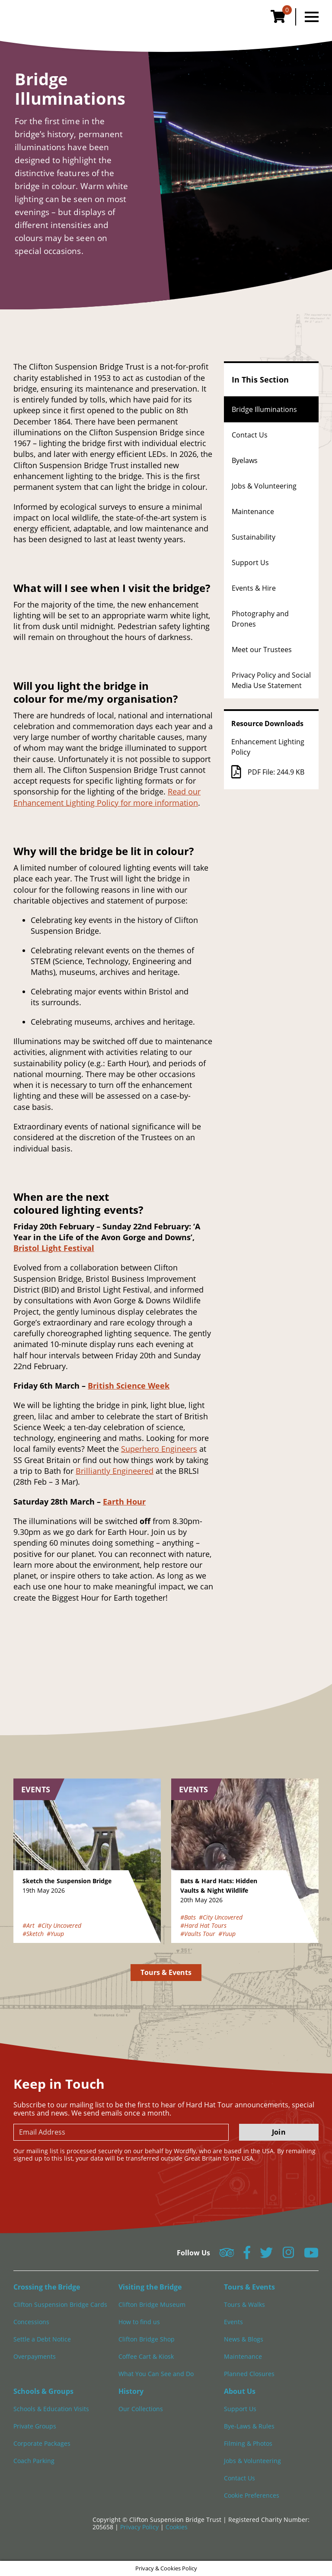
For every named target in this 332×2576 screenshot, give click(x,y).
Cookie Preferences (251, 2495)
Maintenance (253, 511)
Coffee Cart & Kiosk (146, 2356)
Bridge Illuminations (264, 409)
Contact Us (250, 435)
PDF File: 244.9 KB (267, 771)
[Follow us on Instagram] (288, 2255)
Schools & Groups (43, 2391)
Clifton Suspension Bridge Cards (60, 2304)
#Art (28, 1925)
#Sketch (33, 1934)
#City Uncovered (59, 1925)
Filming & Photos (248, 2443)
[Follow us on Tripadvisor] (227, 2255)
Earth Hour (124, 1501)
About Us (239, 2391)
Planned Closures (249, 2374)
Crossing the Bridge (46, 2287)
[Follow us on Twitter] (266, 2255)
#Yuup (55, 1934)
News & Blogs (243, 2339)
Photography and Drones (260, 619)
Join (278, 2132)
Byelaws (245, 460)
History (131, 2391)
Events (233, 2322)
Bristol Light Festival (53, 1248)
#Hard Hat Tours (203, 1925)
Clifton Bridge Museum (151, 2304)
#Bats (188, 1917)
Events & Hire (254, 588)
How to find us (139, 2322)
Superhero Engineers (159, 1449)
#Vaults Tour (197, 1934)
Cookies (177, 2527)
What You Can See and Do (156, 2374)
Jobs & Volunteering (264, 486)
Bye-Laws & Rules (249, 2426)
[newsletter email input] (121, 2132)
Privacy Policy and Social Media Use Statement (271, 680)
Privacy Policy (140, 2527)
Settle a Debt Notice (42, 2339)
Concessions (31, 2322)
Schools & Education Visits (51, 2409)
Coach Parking (33, 2461)
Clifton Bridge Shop (146, 2339)
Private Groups (34, 2426)
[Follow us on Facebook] (246, 2255)
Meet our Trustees (262, 649)
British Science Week (128, 1385)
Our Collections (140, 2409)
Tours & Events (166, 1972)
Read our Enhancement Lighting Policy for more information (107, 796)
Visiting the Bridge (150, 2287)
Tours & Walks (244, 2304)
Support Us (250, 562)
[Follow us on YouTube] (311, 2255)
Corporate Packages (41, 2443)
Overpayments (34, 2356)
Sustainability (253, 537)
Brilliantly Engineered (114, 1471)
